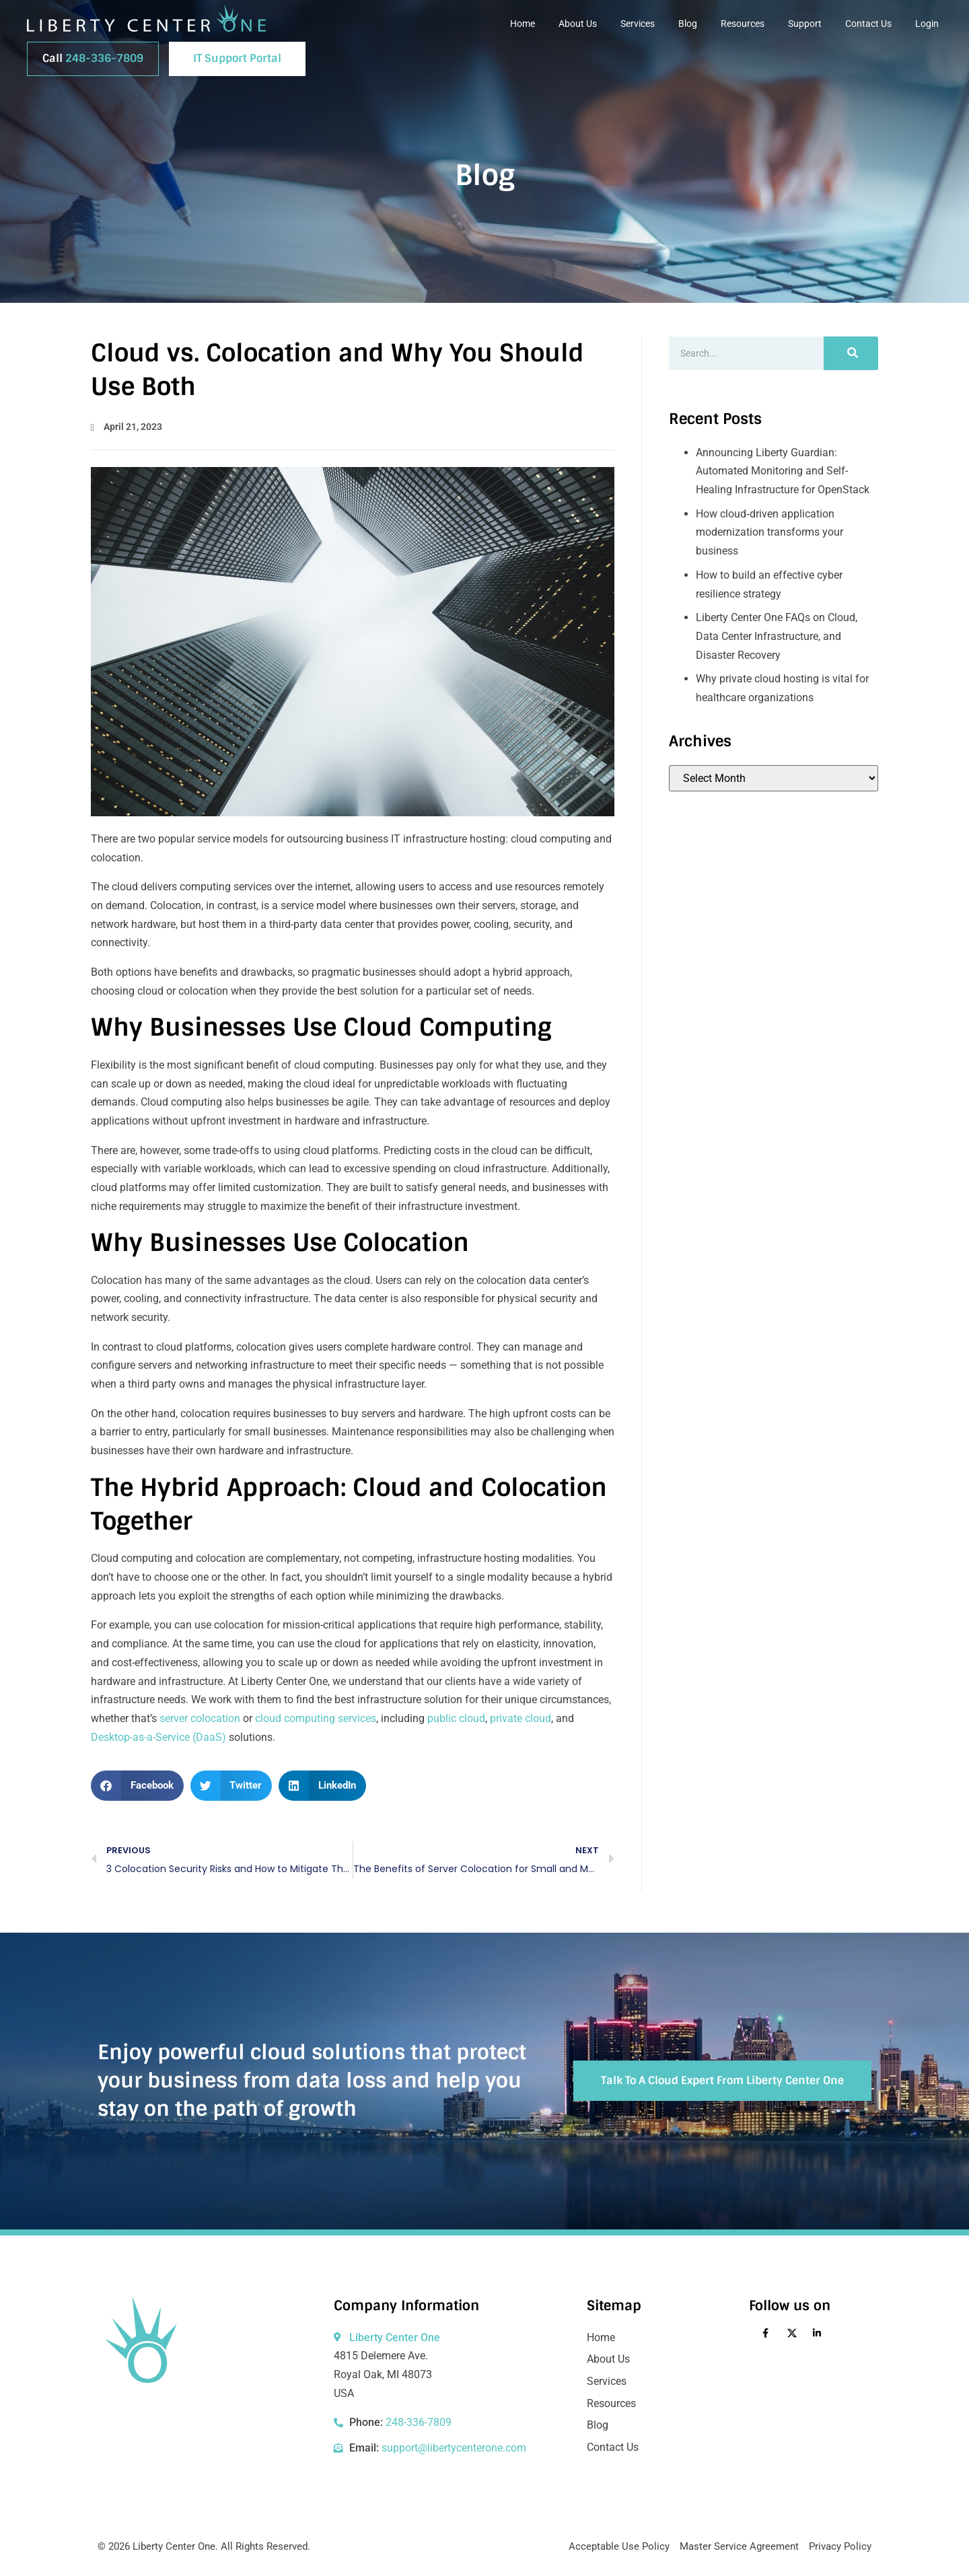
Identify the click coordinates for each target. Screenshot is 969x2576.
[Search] (851, 353)
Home (522, 23)
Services (637, 23)
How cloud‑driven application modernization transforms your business (769, 532)
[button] (137, 1785)
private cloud (520, 1718)
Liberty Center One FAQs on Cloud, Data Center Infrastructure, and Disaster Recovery (776, 636)
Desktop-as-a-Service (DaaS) (158, 1737)
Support (805, 23)
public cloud (456, 1718)
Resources (742, 23)
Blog (687, 23)
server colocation (199, 1718)
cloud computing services (315, 1718)
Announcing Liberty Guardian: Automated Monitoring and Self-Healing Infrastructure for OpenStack (782, 471)
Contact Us (868, 23)
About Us (578, 23)
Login (927, 23)
